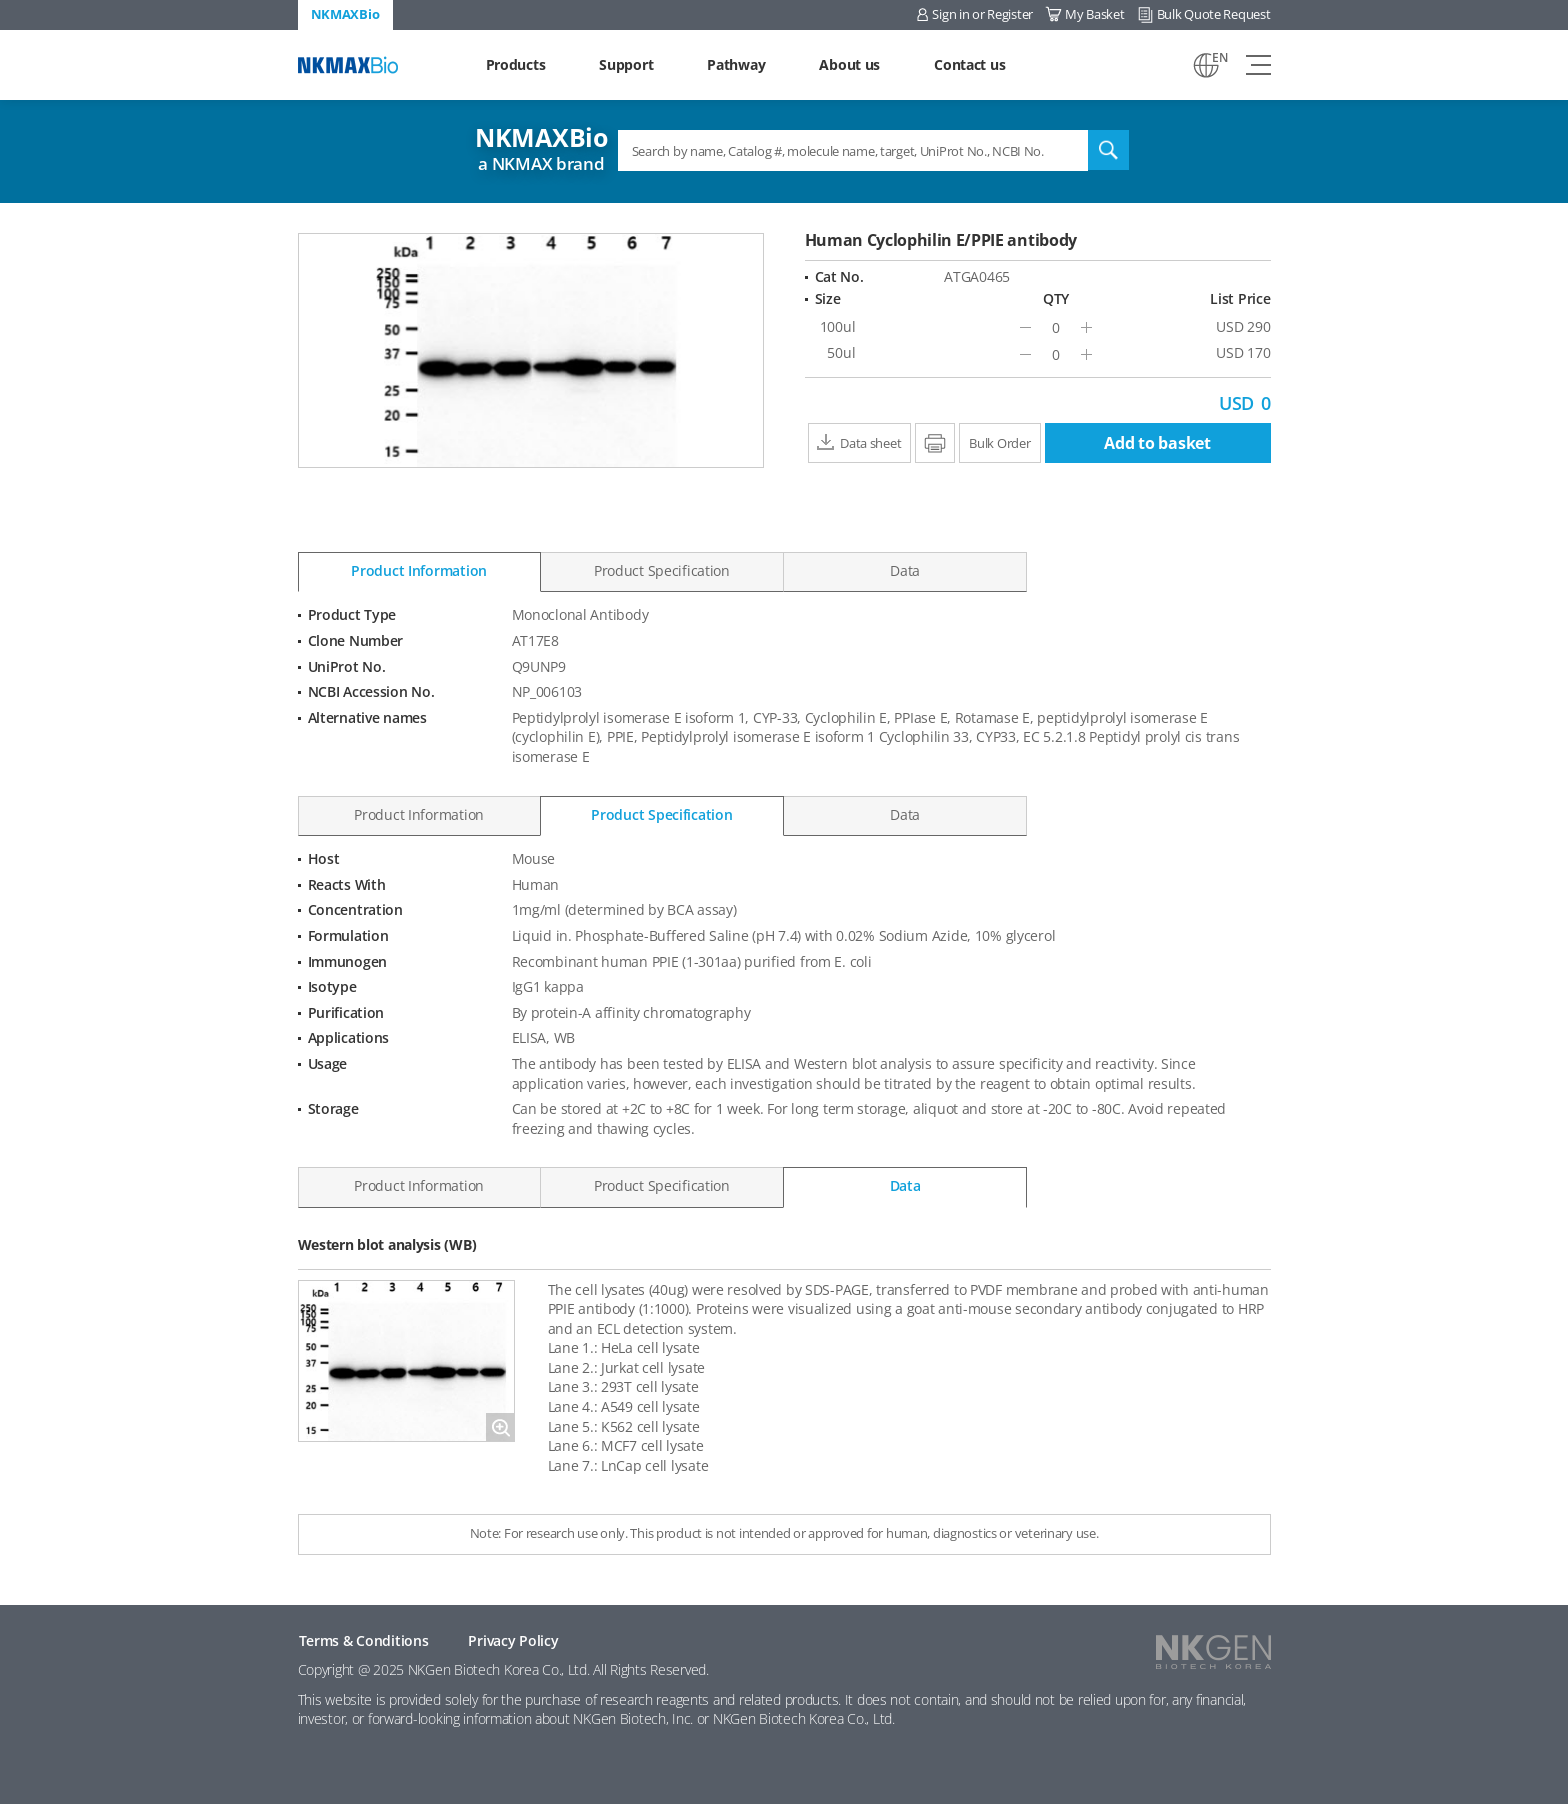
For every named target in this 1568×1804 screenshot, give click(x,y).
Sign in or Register (982, 14)
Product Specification (662, 570)
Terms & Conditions (364, 1640)
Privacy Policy (513, 1640)
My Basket (1094, 14)
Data (905, 570)
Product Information (419, 570)
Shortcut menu (0, 0)
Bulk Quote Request (1214, 14)
